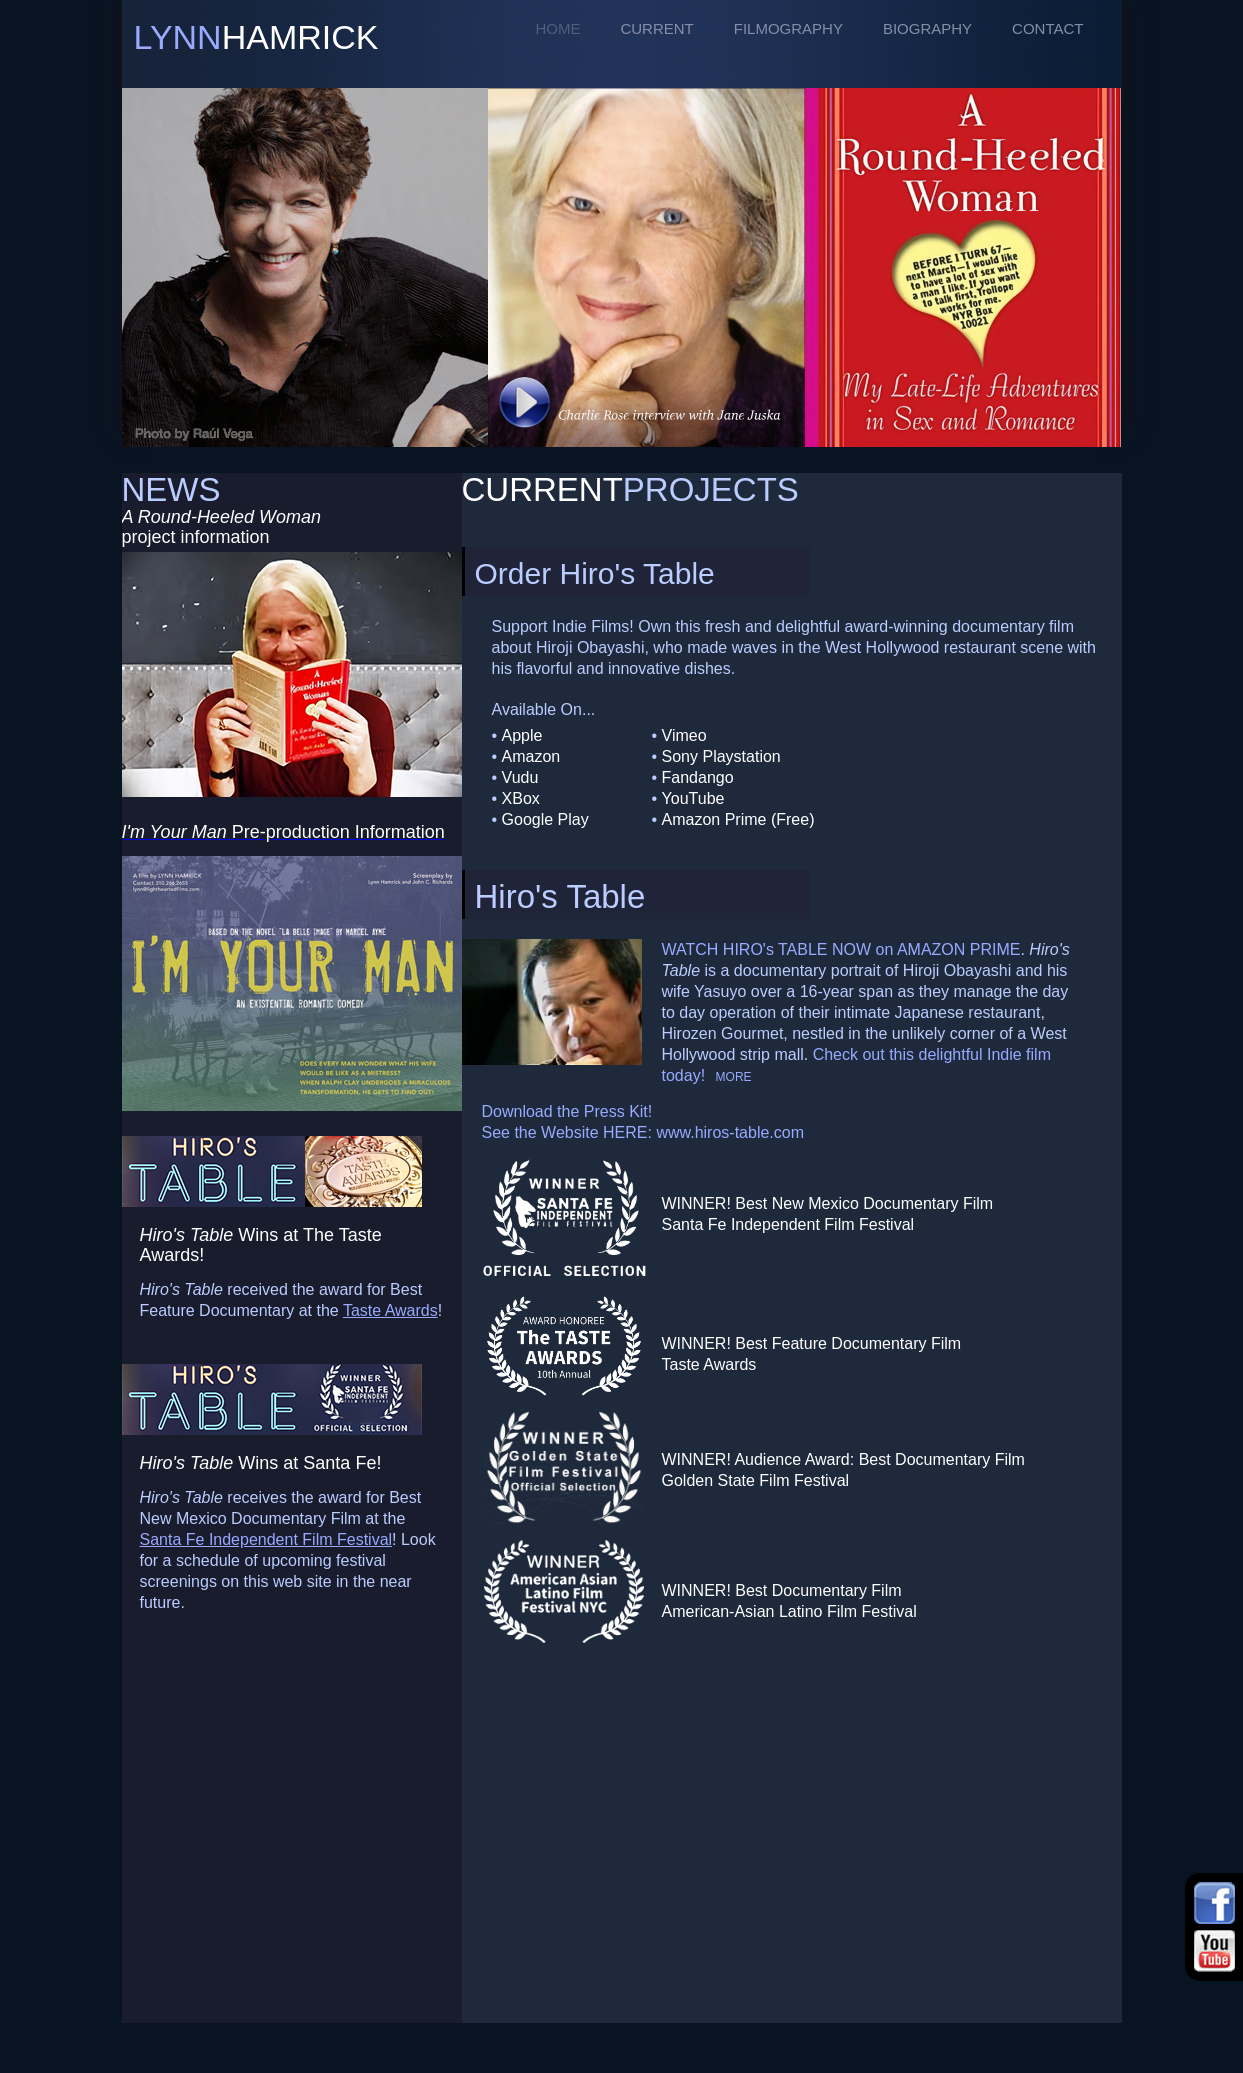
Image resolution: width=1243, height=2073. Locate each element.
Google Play (545, 819)
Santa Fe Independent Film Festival (266, 1539)
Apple (522, 735)
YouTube (693, 798)
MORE (734, 1077)
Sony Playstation (721, 756)
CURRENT (656, 28)
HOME (557, 28)
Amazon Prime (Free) (738, 819)
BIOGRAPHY (927, 28)
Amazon (531, 756)
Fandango (698, 777)
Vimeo (684, 735)
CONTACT (1047, 28)
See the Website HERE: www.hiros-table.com (643, 1132)
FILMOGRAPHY (788, 28)
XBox (521, 798)
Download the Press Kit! (567, 1111)
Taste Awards (390, 1310)
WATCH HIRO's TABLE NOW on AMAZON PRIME (841, 949)
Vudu (520, 777)
